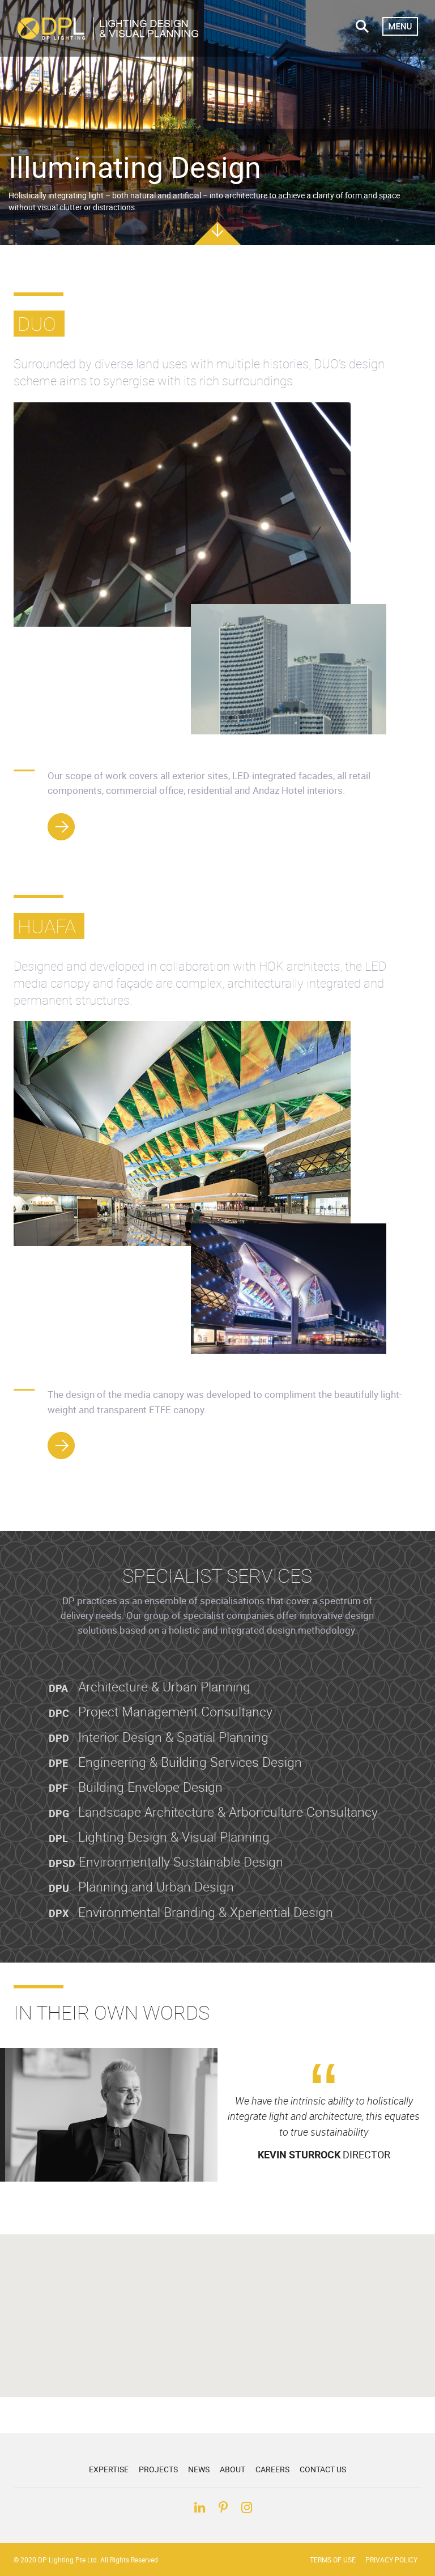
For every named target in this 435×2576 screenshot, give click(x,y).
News (199, 2469)
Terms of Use (333, 2559)
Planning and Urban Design (141, 1907)
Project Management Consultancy (160, 1732)
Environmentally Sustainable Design (166, 1882)
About (232, 2469)
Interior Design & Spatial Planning (158, 1757)
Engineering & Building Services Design (175, 1782)
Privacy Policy (391, 2559)
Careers (272, 2469)
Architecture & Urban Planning (149, 1707)
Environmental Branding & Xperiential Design (191, 1932)
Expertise (109, 2469)
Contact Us (323, 2469)
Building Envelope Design (136, 1807)
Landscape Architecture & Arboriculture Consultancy (213, 1832)
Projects (158, 2469)
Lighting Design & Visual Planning (159, 1857)
